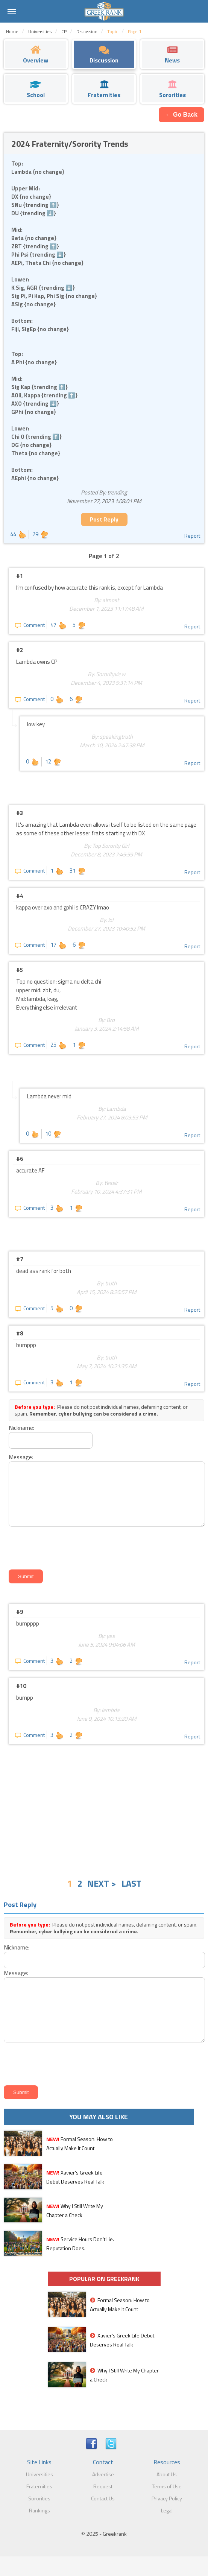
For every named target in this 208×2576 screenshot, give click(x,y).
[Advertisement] (104, 1804)
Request (102, 2486)
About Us (166, 2474)
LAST (131, 1883)
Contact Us (103, 2498)
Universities (39, 2474)
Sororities (39, 2498)
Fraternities (39, 2486)
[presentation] (63, 1547)
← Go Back (181, 114)
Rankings (39, 2510)
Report (192, 536)
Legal (167, 2510)
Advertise (103, 2474)
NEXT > (101, 1883)
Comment (30, 625)
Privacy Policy (167, 2498)
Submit (25, 1576)
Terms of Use (167, 2486)
